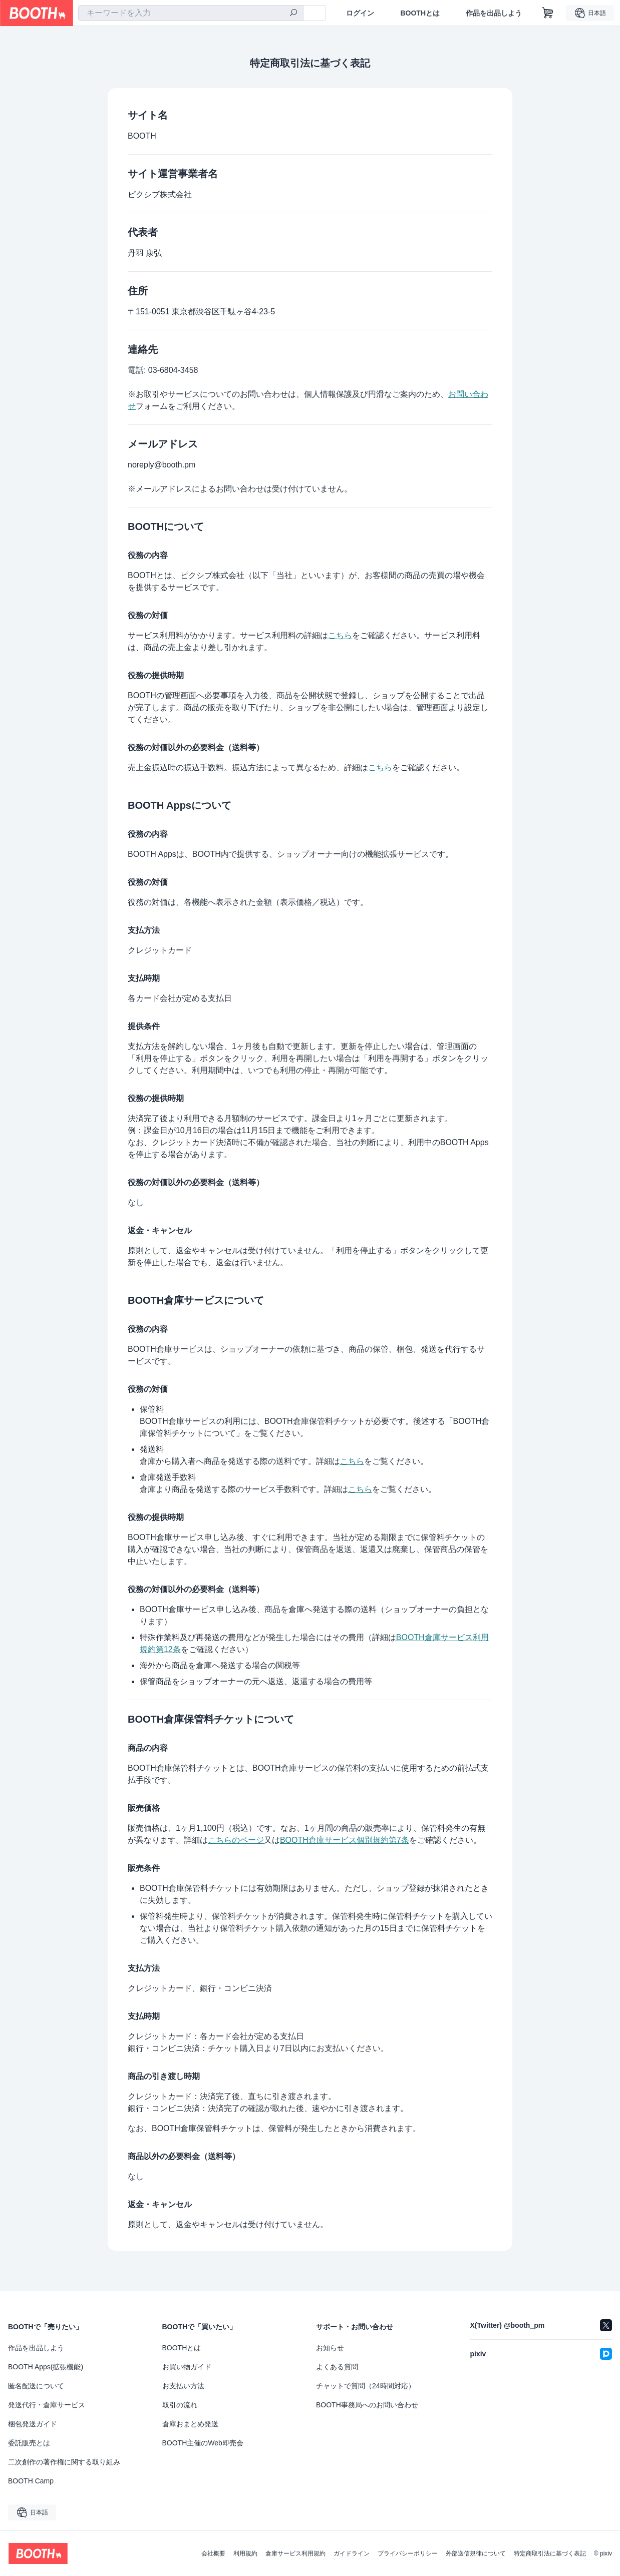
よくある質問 (337, 2367)
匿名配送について (36, 2386)
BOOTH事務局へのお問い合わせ (367, 2405)
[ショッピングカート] (548, 13)
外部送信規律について (476, 2553)
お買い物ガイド (186, 2367)
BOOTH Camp (31, 2481)
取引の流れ (179, 2405)
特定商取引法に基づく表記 (550, 2553)
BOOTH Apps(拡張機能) (45, 2367)
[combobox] (190, 13)
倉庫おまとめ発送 (190, 2424)
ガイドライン (352, 2553)
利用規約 (245, 2553)
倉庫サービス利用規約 (295, 2553)
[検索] (293, 14)
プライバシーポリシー (408, 2553)
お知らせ (330, 2348)
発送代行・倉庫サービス (46, 2405)
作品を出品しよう (494, 13)
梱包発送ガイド (32, 2424)
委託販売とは (29, 2443)
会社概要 (213, 2553)
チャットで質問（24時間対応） (365, 2386)
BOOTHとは (420, 13)
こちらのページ (236, 1840)
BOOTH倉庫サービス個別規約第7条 (344, 1840)
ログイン (360, 13)
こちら (340, 635)
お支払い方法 (183, 2386)
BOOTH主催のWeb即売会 (202, 2443)
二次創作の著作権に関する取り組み (64, 2462)
